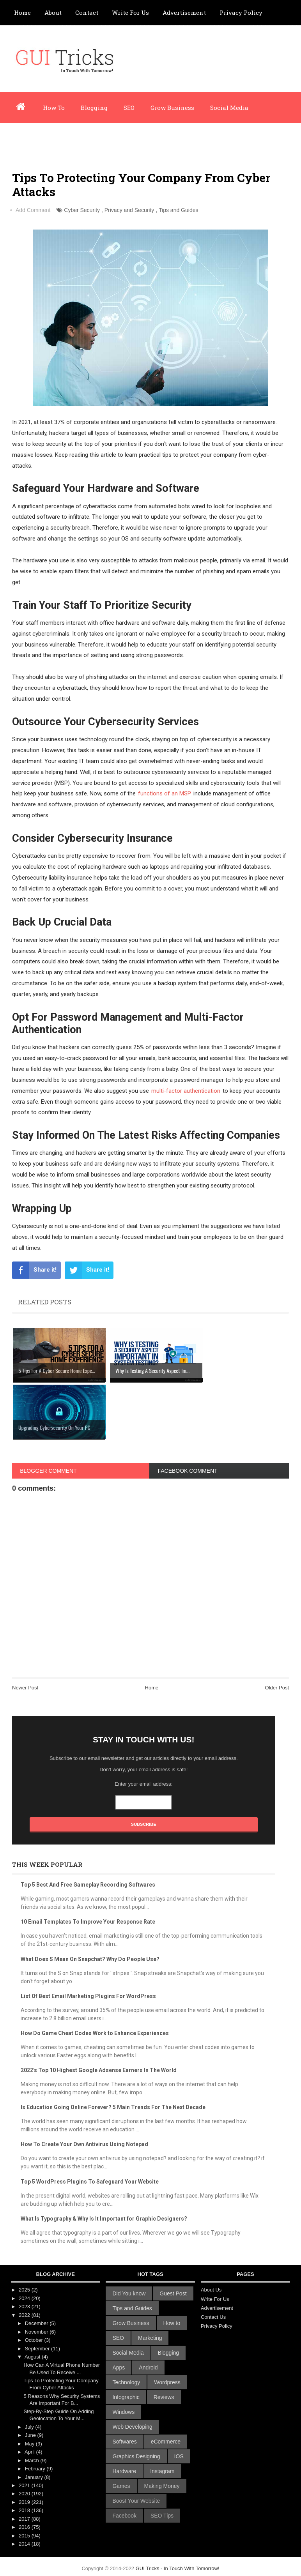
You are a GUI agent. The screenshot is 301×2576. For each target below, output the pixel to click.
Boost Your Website (136, 2501)
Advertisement (184, 12)
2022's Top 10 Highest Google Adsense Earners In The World (99, 2070)
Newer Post (25, 1688)
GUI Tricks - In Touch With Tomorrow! (178, 2568)
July (30, 2427)
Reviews (164, 2397)
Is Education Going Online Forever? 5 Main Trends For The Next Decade (113, 2107)
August (33, 2357)
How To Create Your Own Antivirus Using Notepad (84, 2144)
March (33, 2460)
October (34, 2340)
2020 (25, 2493)
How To (54, 107)
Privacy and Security (129, 210)
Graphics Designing (136, 2456)
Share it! (34, 1270)
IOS (179, 2456)
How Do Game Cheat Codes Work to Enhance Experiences (95, 2033)
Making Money (162, 2486)
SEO (129, 107)
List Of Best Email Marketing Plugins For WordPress (88, 1996)
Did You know (128, 2293)
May (30, 2444)
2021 (25, 2485)
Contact (86, 12)
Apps (118, 2367)
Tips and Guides (178, 210)
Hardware (124, 2471)
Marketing (150, 2338)
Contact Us (213, 2317)
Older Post (277, 1688)
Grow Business (172, 107)
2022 (25, 2315)
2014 (25, 2544)
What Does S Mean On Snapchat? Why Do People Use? (90, 1959)
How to (172, 2323)
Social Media (229, 107)
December (37, 2323)
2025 (25, 2290)
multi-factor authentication (185, 1090)
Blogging (94, 107)
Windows (123, 2412)
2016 (25, 2527)
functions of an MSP (164, 793)
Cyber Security (82, 210)
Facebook (124, 2515)
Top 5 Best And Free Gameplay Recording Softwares (88, 1885)
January (34, 2477)
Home (22, 12)
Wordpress (29, 139)
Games (121, 2486)
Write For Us (130, 12)
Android (148, 2367)
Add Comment (33, 210)
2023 (25, 2306)
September (38, 2349)
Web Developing (132, 2427)
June (31, 2435)
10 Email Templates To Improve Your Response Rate (88, 1922)
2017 (25, 2519)
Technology (126, 2382)
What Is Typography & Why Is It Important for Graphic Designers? (104, 2219)
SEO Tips (162, 2515)
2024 (25, 2298)
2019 (25, 2502)
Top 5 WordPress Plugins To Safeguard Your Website (90, 2181)
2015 (25, 2536)
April (30, 2452)
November (37, 2332)
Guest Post (172, 2293)
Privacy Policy (241, 12)
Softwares (124, 2441)
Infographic (79, 139)
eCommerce (166, 2441)
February (36, 2469)
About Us (211, 2290)
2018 (25, 2510)
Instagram (162, 2471)
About (53, 12)
